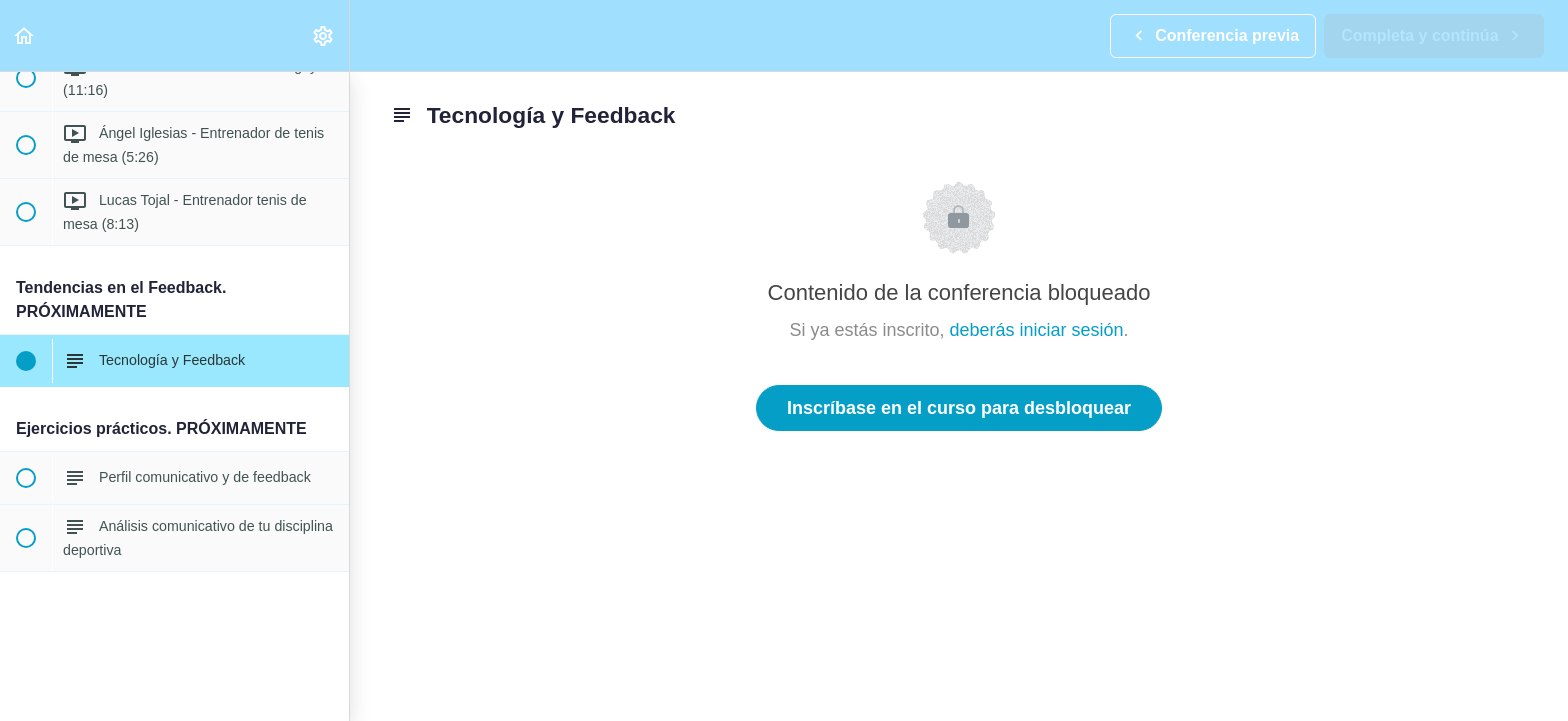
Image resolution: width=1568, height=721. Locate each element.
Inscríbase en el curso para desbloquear (959, 408)
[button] (25, 35)
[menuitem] (324, 35)
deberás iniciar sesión (1036, 330)
